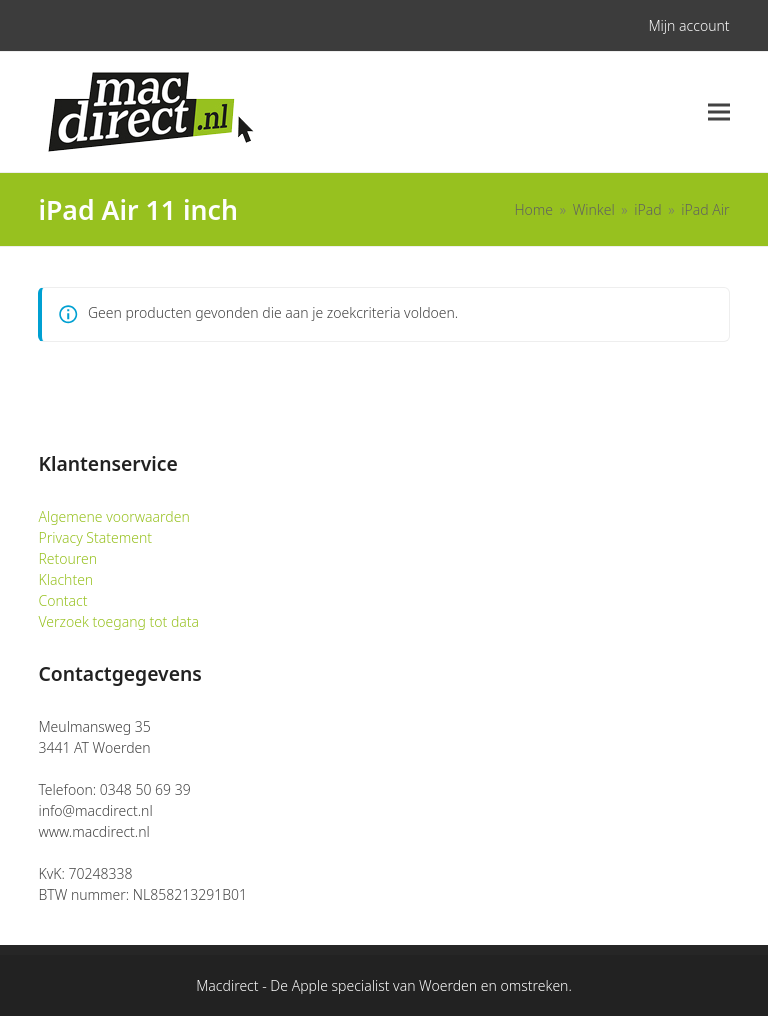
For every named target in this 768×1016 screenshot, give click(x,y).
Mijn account (688, 25)
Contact (62, 600)
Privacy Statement (95, 537)
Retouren (67, 558)
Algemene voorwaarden (113, 516)
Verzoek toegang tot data (118, 621)
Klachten (65, 579)
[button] (719, 112)
